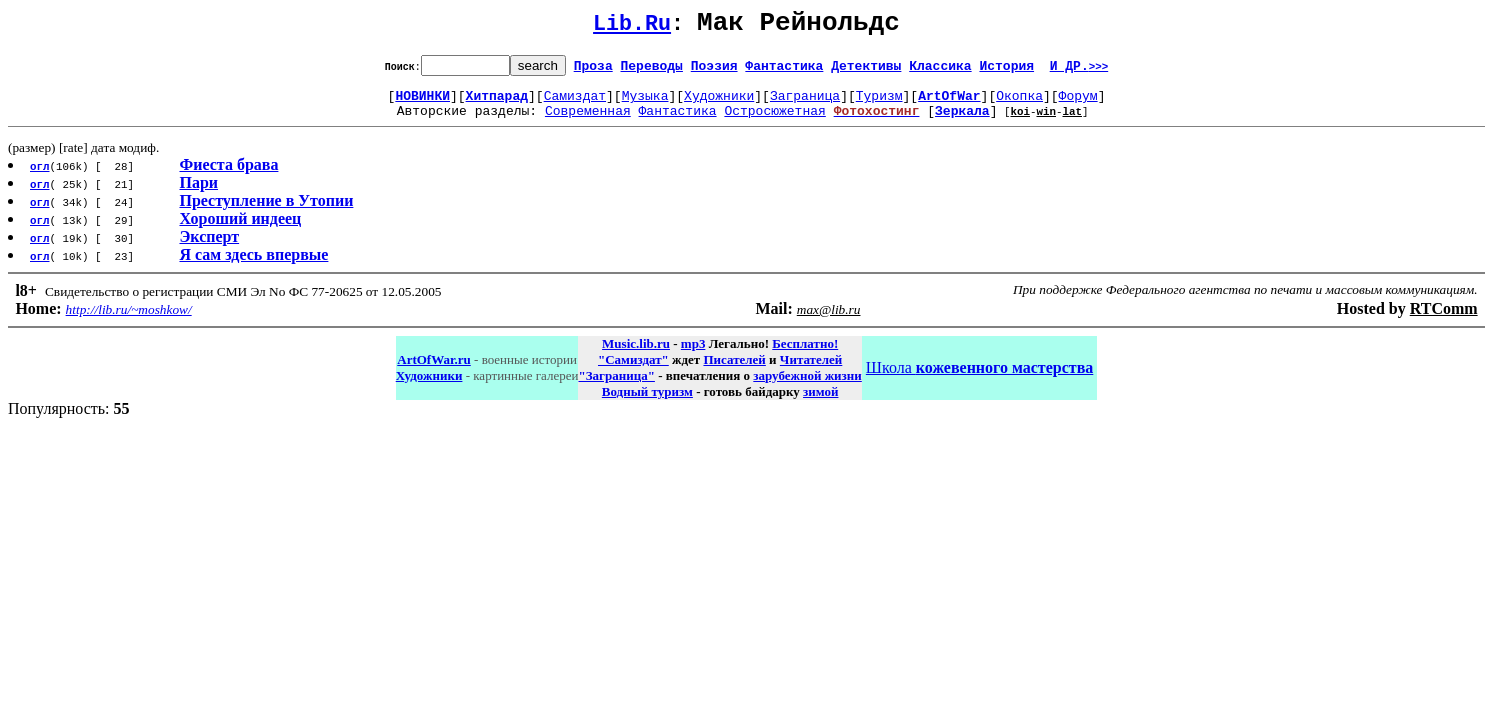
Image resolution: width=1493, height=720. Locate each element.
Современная (588, 122)
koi (1020, 122)
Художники (719, 104)
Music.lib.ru (636, 355)
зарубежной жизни (807, 387)
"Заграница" (616, 387)
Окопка (1019, 104)
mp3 (693, 355)
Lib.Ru (632, 27)
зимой (820, 403)
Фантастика (784, 71)
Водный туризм (647, 403)
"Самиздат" (633, 371)
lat (1072, 122)
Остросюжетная (774, 122)
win (1046, 122)
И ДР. (1079, 71)
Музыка (645, 104)
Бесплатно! (805, 355)
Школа (979, 379)
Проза (593, 71)
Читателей (811, 371)
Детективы (866, 71)
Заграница (805, 104)
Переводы (652, 71)
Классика (940, 71)
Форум (1078, 104)
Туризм (879, 104)
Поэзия (714, 71)
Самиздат (575, 104)
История (1006, 71)
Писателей (734, 371)
